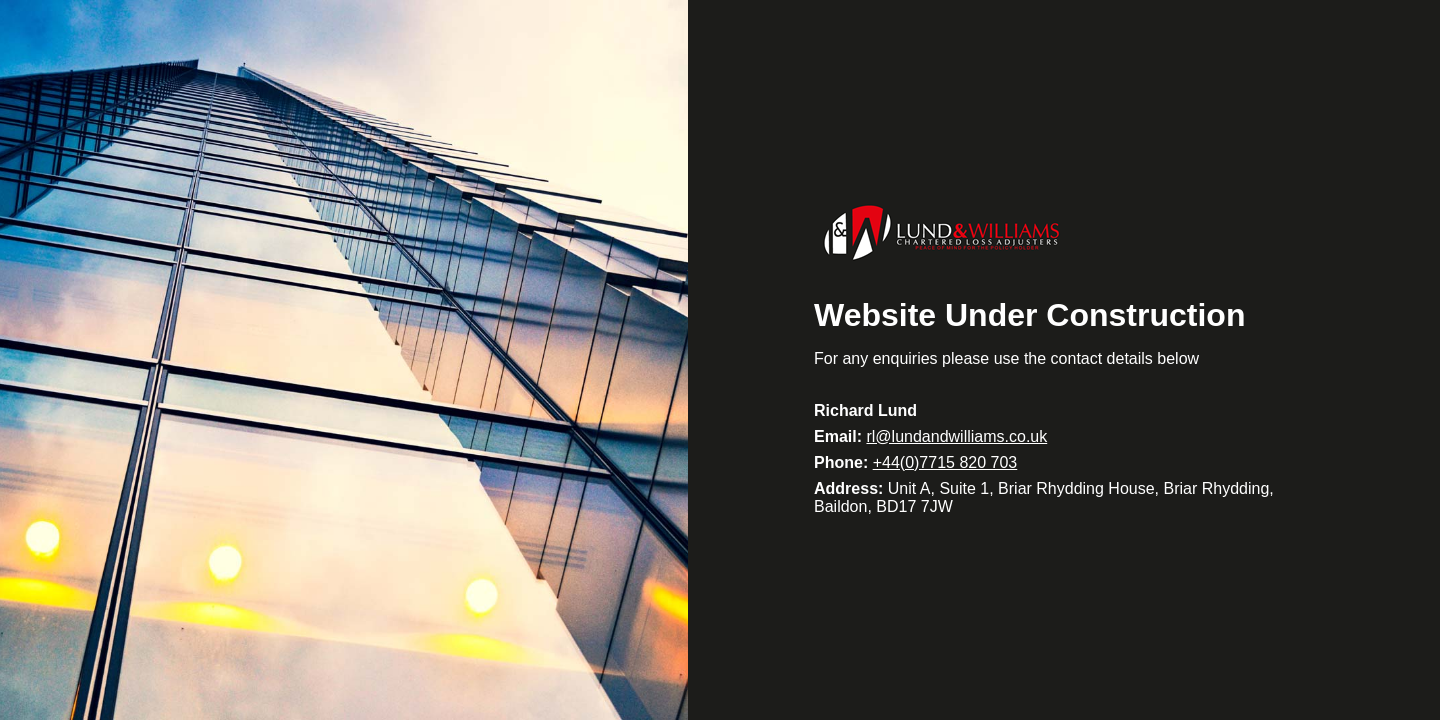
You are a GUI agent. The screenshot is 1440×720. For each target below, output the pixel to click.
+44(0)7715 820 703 (945, 462)
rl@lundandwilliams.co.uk (956, 436)
